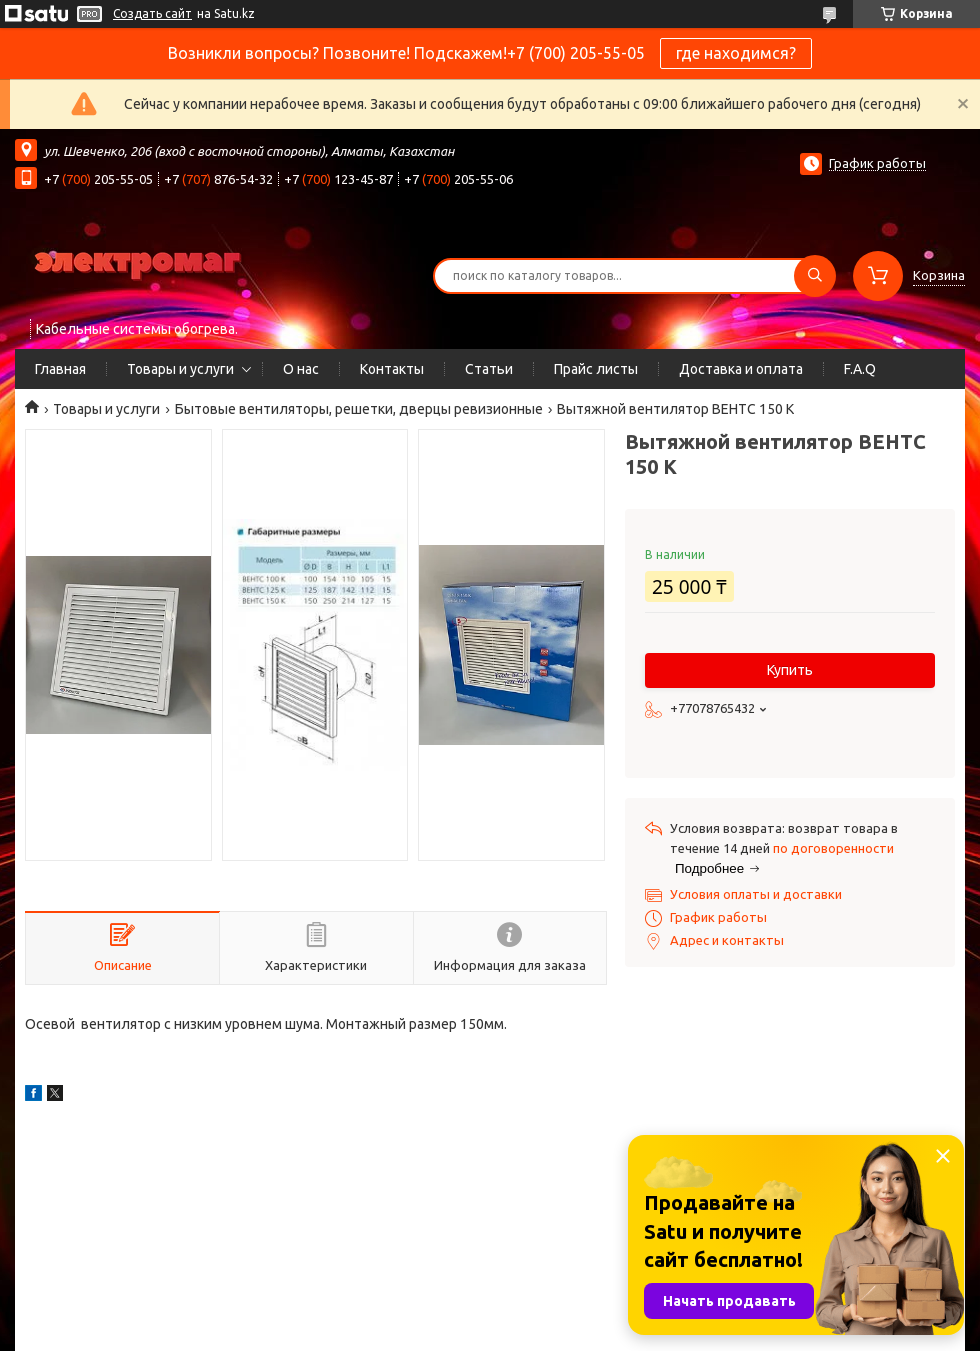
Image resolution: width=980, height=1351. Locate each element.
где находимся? (736, 53)
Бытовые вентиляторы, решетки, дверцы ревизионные (359, 409)
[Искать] (815, 276)
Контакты (392, 369)
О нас (301, 369)
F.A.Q (860, 369)
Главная (60, 369)
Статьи (489, 369)
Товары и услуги (180, 369)
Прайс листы (596, 369)
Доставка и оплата (741, 369)
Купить (790, 670)
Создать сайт (152, 13)
